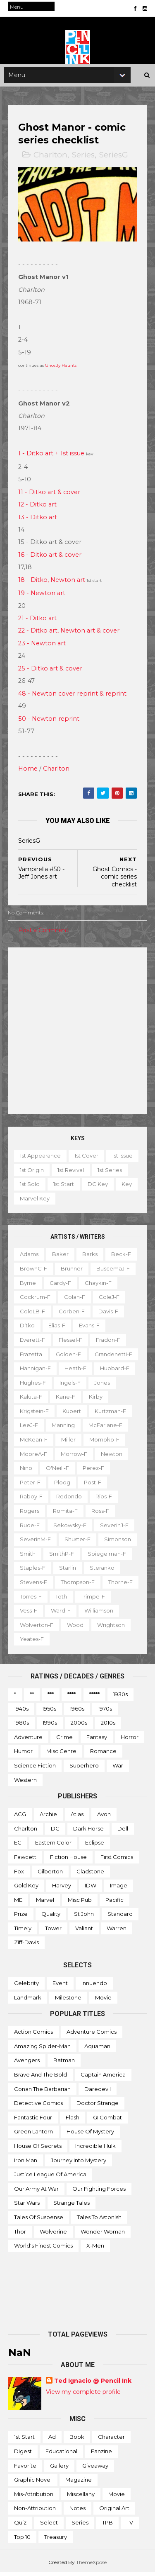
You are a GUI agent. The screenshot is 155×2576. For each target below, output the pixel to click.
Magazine (78, 2483)
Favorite (25, 2469)
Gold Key (26, 1888)
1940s (21, 1712)
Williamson (34, 1628)
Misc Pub (80, 1903)
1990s (50, 1726)
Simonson (118, 1542)
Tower (53, 1931)
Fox (19, 1874)
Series (83, 159)
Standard (120, 1917)
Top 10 (22, 2540)
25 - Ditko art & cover (51, 671)
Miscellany (81, 2497)
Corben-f (72, 1314)
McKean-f (34, 1442)
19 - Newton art (42, 596)
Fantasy (96, 1740)
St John (84, 1917)
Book (76, 2440)
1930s (120, 1697)
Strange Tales (71, 2206)
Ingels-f (70, 1386)
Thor (20, 2234)
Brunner (72, 1271)
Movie (103, 2000)
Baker (60, 1257)
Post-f (93, 1485)
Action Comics (33, 2035)
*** (51, 1697)
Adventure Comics (92, 2035)
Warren (116, 1931)
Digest (23, 2454)
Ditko (27, 1328)
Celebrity (26, 1986)
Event (60, 1986)
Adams (29, 1257)
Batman (64, 2063)
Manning (63, 1428)
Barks (90, 1257)
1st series (32, 1187)
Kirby (96, 1400)
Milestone (68, 2000)
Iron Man (25, 2163)
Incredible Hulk (95, 2149)
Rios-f (104, 1500)
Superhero (84, 1768)
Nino (26, 1471)
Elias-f (57, 1328)
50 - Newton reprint (49, 722)
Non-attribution (35, 2511)
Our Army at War (36, 2192)
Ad (52, 2440)
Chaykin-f (98, 1286)
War (117, 1768)
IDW (90, 1888)
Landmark (27, 2000)
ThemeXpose (91, 2565)
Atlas (77, 1817)
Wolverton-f (79, 1628)
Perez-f (94, 1471)
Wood (118, 1628)
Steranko (102, 1571)
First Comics (116, 1860)
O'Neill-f (57, 1471)
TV (129, 2525)
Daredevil (97, 2092)
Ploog (63, 1485)
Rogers (30, 1514)
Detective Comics (38, 2106)
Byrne (28, 1286)
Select (49, 2525)
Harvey (61, 1888)
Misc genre (61, 1754)
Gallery (59, 2469)
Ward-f (99, 1613)
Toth (99, 1599)
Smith (28, 1557)
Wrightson (34, 1642)
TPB (107, 2525)
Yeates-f (74, 1642)
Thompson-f (78, 1585)
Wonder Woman (103, 2234)
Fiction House (68, 1860)
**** (71, 1697)
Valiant (84, 1931)
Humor (23, 1754)
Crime (64, 1740)
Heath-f (76, 1371)
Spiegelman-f (107, 1557)
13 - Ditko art (38, 520)
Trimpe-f (32, 1613)
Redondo (69, 1500)
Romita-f (65, 1514)
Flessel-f (71, 1343)
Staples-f (33, 1571)
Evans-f (89, 1328)
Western (25, 1783)
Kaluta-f (31, 1400)
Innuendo (94, 1986)
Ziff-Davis (26, 1946)
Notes (77, 2511)
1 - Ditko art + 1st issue (52, 456)
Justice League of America (50, 2177)
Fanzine (101, 2454)
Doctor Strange (97, 2106)
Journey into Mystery (78, 2163)
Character (111, 2440)
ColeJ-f (109, 1300)
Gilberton (50, 1874)
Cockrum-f (35, 1300)
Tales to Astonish (99, 2220)
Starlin (68, 1571)
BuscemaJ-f (113, 1271)
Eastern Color (53, 1845)
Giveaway (95, 2469)
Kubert (72, 1414)
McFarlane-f (106, 1428)
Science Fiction (35, 1768)
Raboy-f (31, 1500)
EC (17, 1845)
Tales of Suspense (38, 2220)
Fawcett (25, 1860)
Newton (112, 1457)
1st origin (67, 1173)
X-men (95, 2249)
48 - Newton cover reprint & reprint (73, 697)
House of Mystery (90, 2134)
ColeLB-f (32, 1314)
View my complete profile (83, 2395)
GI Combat (107, 2120)
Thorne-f (32, 1599)
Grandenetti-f (114, 1357)
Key (59, 1201)
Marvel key (93, 1201)
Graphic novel (33, 2483)
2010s (108, 1726)
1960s (77, 1712)
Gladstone (90, 1874)
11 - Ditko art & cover (50, 495)
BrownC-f (34, 1271)
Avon (104, 1817)
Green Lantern (33, 2134)
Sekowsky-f (70, 1528)
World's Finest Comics (43, 2249)
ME (18, 1903)
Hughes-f (33, 1386)
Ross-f (101, 1514)
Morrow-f (74, 1457)
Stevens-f (34, 1585)
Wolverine (53, 2234)
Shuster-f (78, 1542)
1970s (105, 1712)
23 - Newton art (42, 646)
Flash (72, 2120)
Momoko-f (105, 1442)
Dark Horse (88, 1831)
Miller (69, 1442)
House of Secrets (38, 2149)
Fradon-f (108, 1343)
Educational (61, 2454)
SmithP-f (62, 1557)
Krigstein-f (34, 1414)
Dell (122, 1831)
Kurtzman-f (110, 1414)
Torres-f (69, 1599)
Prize (21, 1917)
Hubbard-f (115, 1371)
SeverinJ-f (114, 1528)
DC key (30, 1201)
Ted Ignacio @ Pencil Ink (92, 2384)
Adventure (28, 1740)
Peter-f (30, 1485)
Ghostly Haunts (61, 368)
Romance (103, 1754)
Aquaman (97, 2049)
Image (118, 1888)
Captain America (103, 2077)
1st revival (105, 1173)
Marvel (45, 1903)
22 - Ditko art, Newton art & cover (69, 634)
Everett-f (32, 1343)
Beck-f (121, 1257)
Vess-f (67, 1613)
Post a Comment (44, 933)
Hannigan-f (35, 1371)
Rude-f (30, 1528)
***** (94, 1697)
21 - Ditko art (38, 621)
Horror (129, 1740)
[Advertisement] (77, 1034)
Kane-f (66, 1400)
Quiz (20, 2525)
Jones (102, 1386)
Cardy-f (61, 1286)
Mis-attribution (33, 2497)
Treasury (55, 2540)
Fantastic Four (33, 2120)
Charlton (51, 159)
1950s (49, 1712)
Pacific (114, 1903)
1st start (102, 1187)
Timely (22, 1931)
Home (28, 772)
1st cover (87, 1159)
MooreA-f (34, 1457)
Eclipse (94, 1845)
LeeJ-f (29, 1428)
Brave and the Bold (40, 2077)
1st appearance (40, 1159)
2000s (79, 1726)
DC (55, 1831)
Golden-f (68, 1357)
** (32, 1697)
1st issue (30, 1173)
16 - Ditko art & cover (50, 558)
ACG (20, 1817)
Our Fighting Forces (99, 2192)
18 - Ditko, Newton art (52, 583)
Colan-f (75, 1300)
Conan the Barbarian (42, 2092)
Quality (50, 1917)
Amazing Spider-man (42, 2049)
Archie (48, 1817)
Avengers (27, 2063)
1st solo (68, 1187)
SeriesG (114, 159)
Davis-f (109, 1314)
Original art (114, 2511)
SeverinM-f (35, 1542)
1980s (21, 1726)
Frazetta (31, 1357)
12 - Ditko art (38, 507)
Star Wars (27, 2206)
